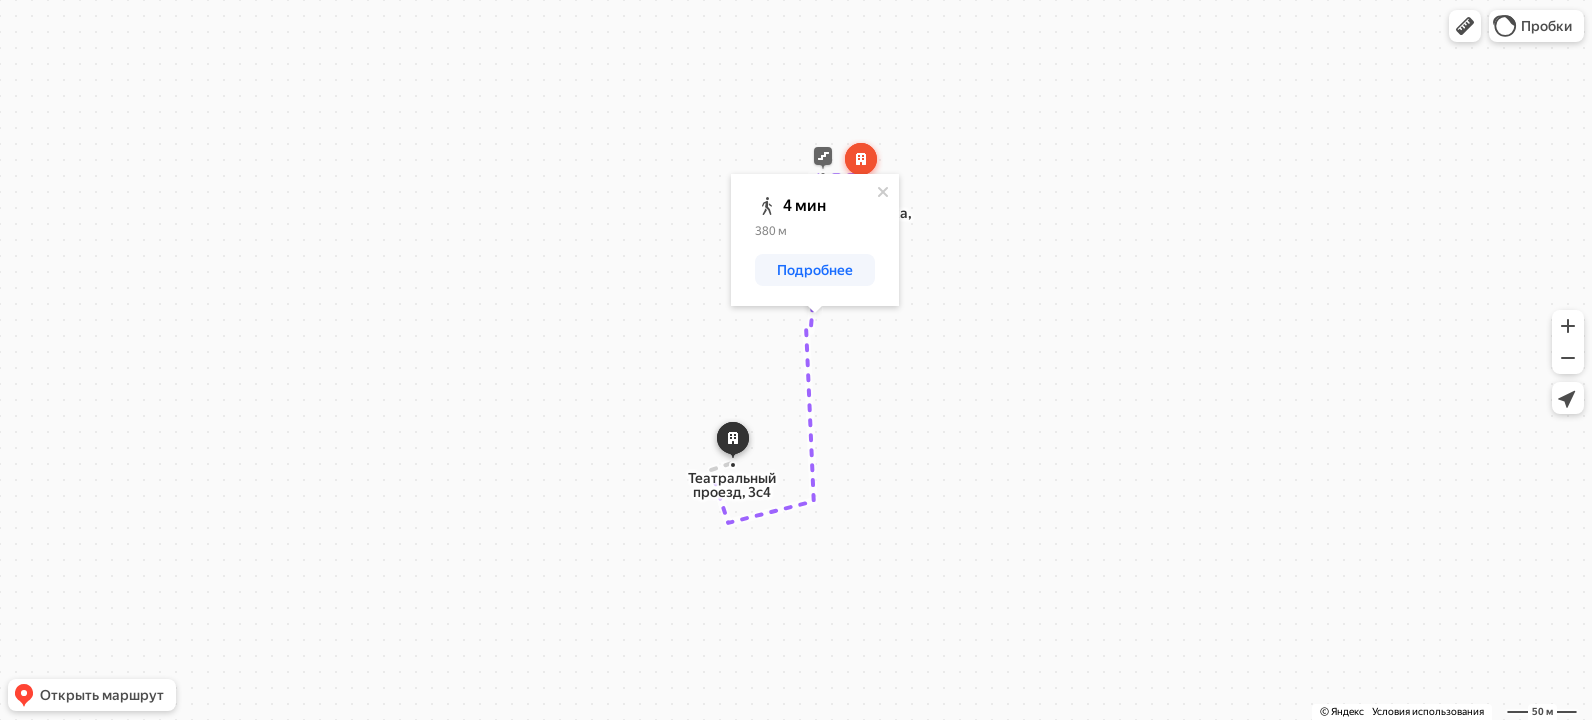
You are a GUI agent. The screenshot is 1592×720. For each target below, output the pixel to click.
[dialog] (815, 240)
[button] (1465, 26)
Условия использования (1428, 711)
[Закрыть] (883, 192)
